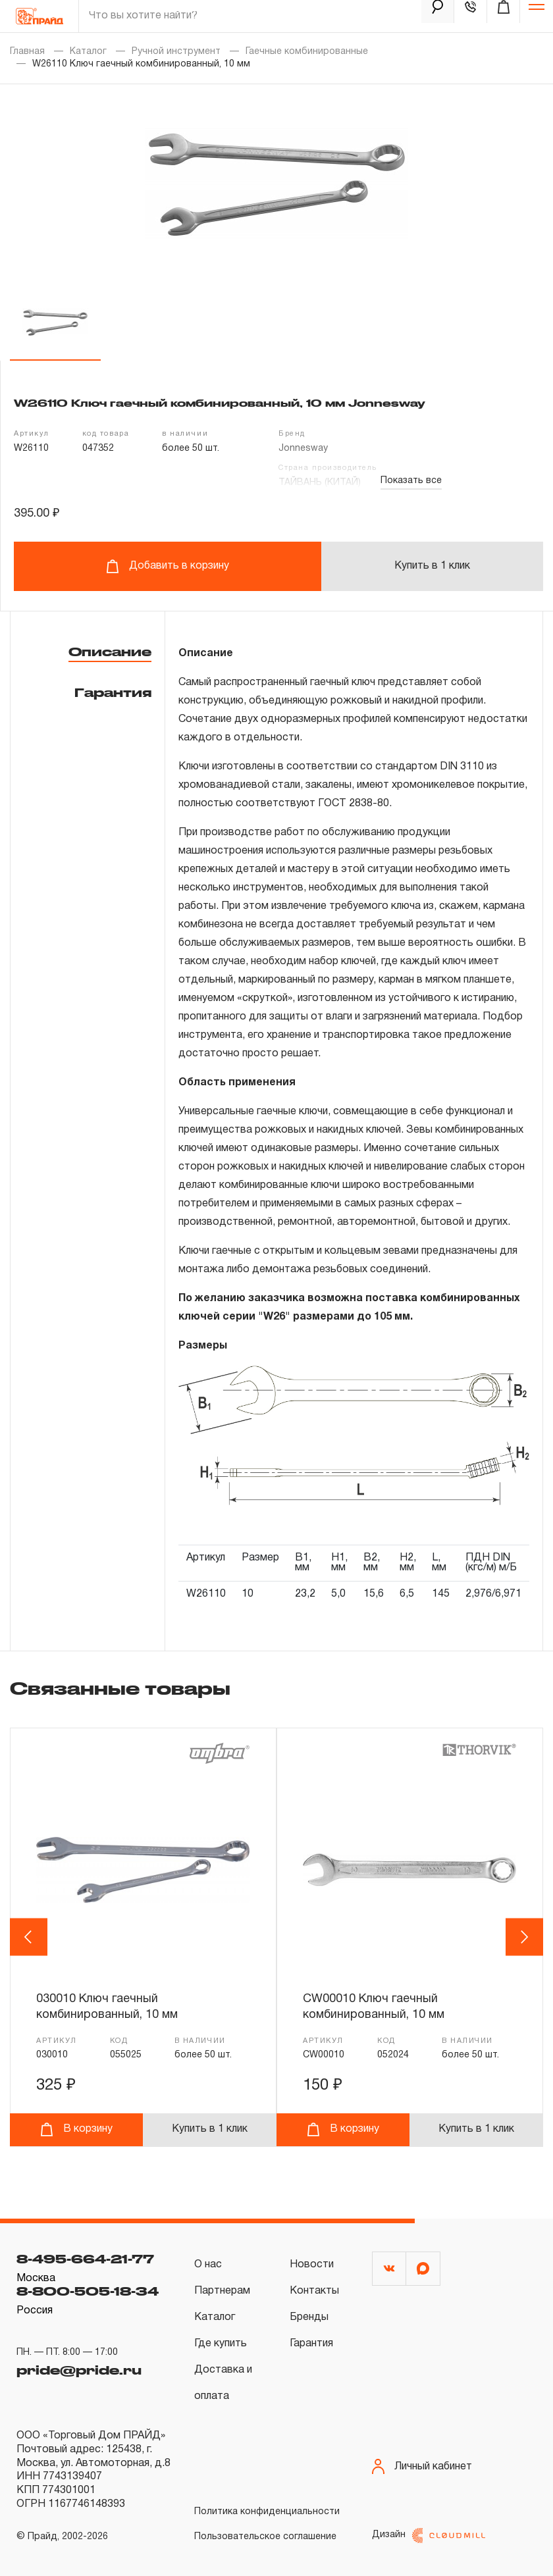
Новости (312, 2264)
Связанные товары (120, 1688)
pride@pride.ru (79, 2370)
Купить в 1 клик (432, 566)
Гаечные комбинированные (307, 51)
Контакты (314, 2291)
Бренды (309, 2317)
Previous (30, 1937)
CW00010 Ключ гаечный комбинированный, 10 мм (373, 2007)
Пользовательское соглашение (265, 2537)
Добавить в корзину (167, 566)
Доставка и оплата (223, 2383)
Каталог (88, 51)
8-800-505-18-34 (87, 2291)
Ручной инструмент (176, 51)
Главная (27, 51)
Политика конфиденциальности (267, 2512)
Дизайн (428, 2535)
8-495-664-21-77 (85, 2259)
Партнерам (222, 2291)
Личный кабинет (422, 2466)
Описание (109, 651)
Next (525, 1937)
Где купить (220, 2343)
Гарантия (112, 692)
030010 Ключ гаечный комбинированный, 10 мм (107, 2007)
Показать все (411, 481)
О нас (208, 2264)
